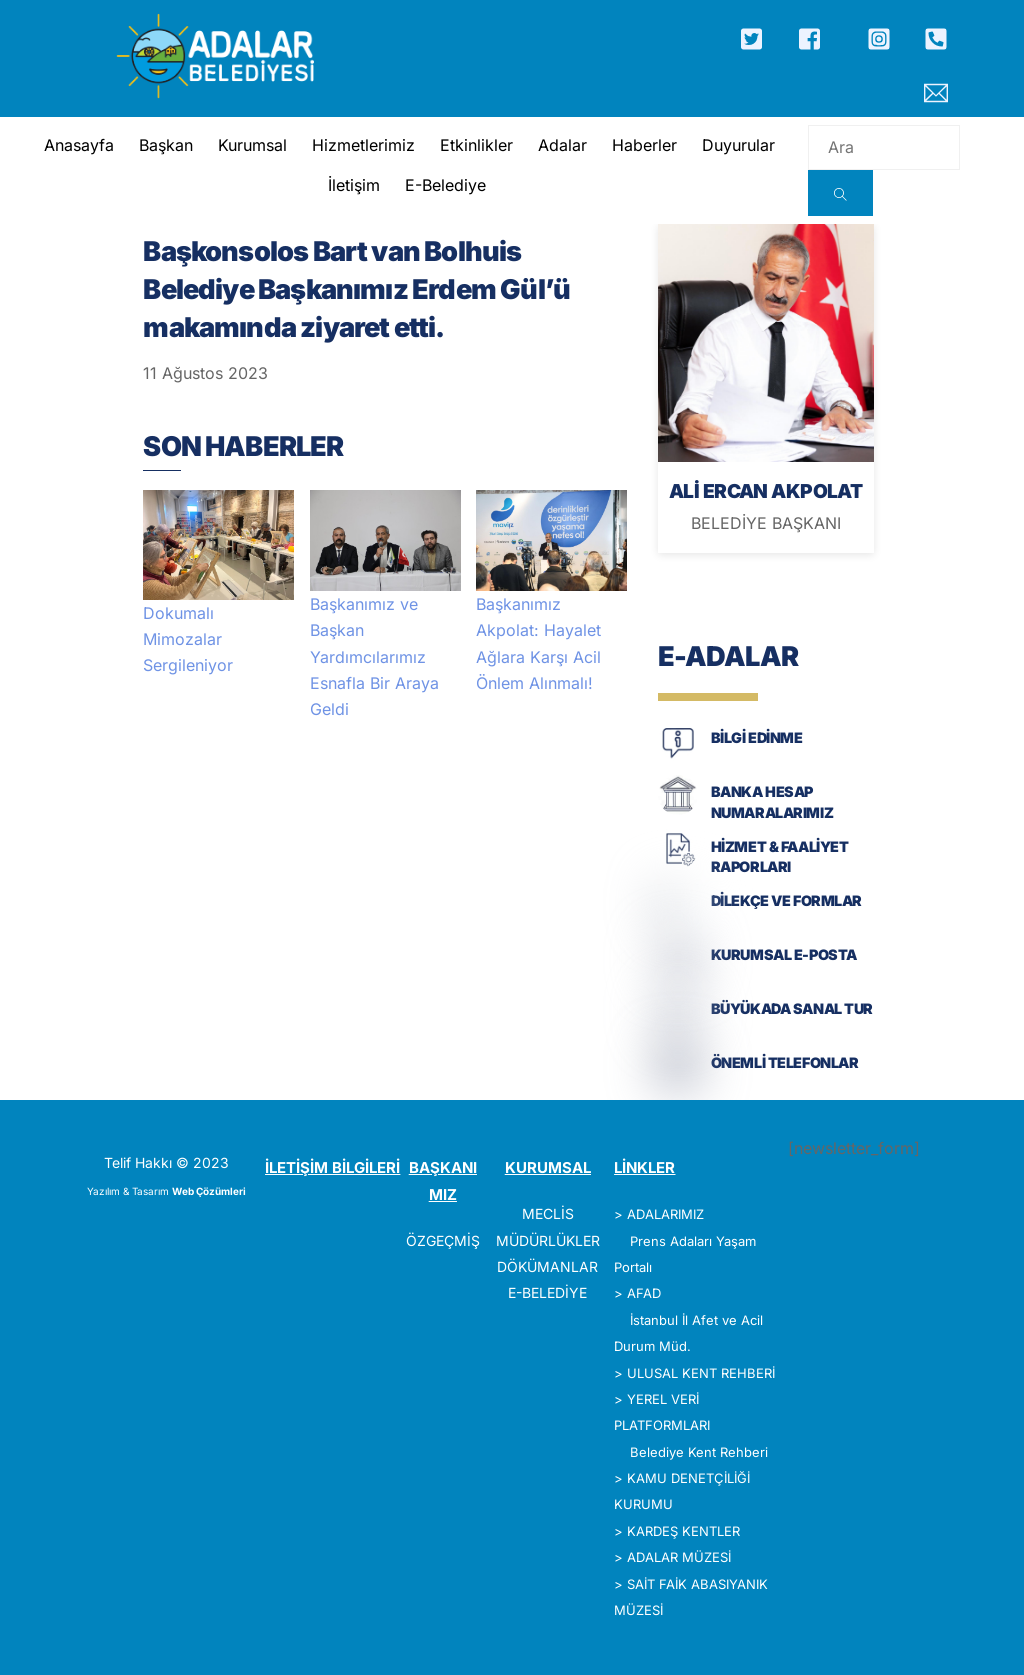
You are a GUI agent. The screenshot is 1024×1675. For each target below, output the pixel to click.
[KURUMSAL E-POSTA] (678, 973)
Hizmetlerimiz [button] (362, 145)
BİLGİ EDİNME (757, 737)
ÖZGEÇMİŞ (443, 1240)
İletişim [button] (354, 185)
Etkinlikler (475, 145)
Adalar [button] (561, 145)
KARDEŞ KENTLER (683, 1531)
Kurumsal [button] (251, 145)
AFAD (644, 1293)
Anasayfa (78, 145)
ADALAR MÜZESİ (679, 1557)
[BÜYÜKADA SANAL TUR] (678, 1027)
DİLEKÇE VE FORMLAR (786, 900)
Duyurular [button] (737, 145)
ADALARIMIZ (665, 1214)
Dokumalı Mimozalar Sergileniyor (188, 639)
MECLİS (548, 1213)
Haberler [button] (643, 145)
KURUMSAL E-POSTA (784, 954)
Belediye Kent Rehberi (699, 1452)
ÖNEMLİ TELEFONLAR (785, 1062)
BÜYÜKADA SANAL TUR (792, 1008)
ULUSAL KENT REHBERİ (701, 1373)
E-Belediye (445, 185)
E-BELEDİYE (547, 1292)
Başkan (165, 145)
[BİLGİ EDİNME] (678, 756)
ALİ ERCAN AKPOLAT (765, 491)
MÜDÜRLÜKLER (548, 1240)
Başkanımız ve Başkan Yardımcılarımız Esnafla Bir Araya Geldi (374, 657)
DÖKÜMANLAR (547, 1266)
